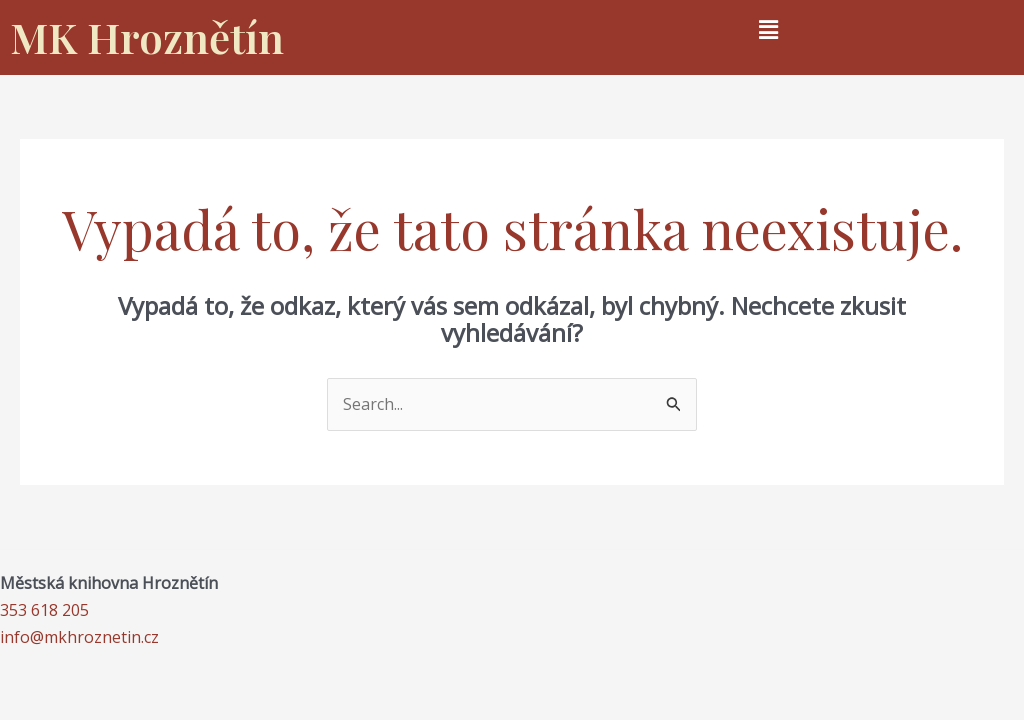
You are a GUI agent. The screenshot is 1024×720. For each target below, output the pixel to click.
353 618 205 (44, 610)
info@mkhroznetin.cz (79, 637)
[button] (768, 29)
